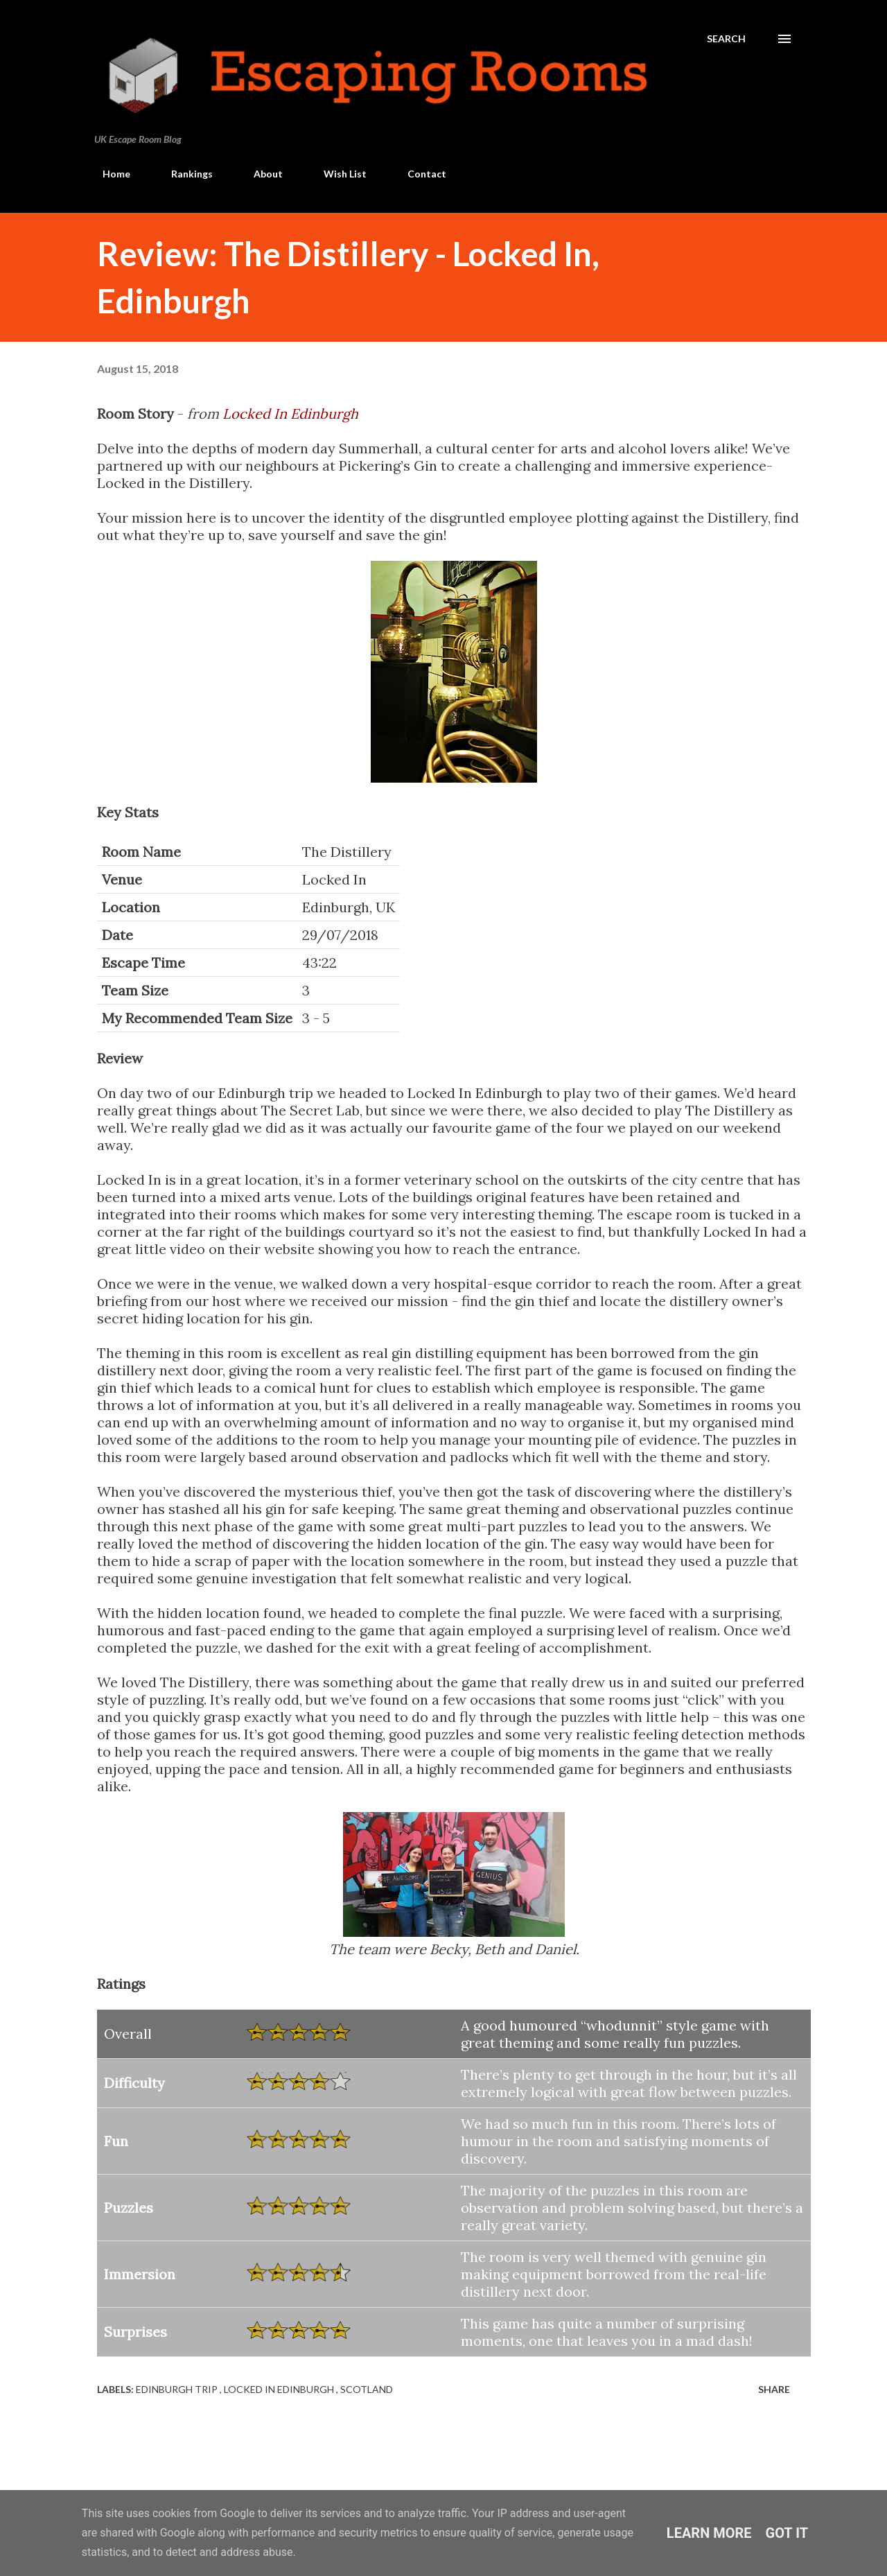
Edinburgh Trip (178, 2389)
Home (108, 174)
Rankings (183, 174)
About (259, 174)
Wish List (336, 174)
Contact (418, 174)
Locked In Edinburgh (290, 413)
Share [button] (774, 2389)
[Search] (726, 39)
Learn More (709, 2533)
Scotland (366, 2389)
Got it (787, 2533)
